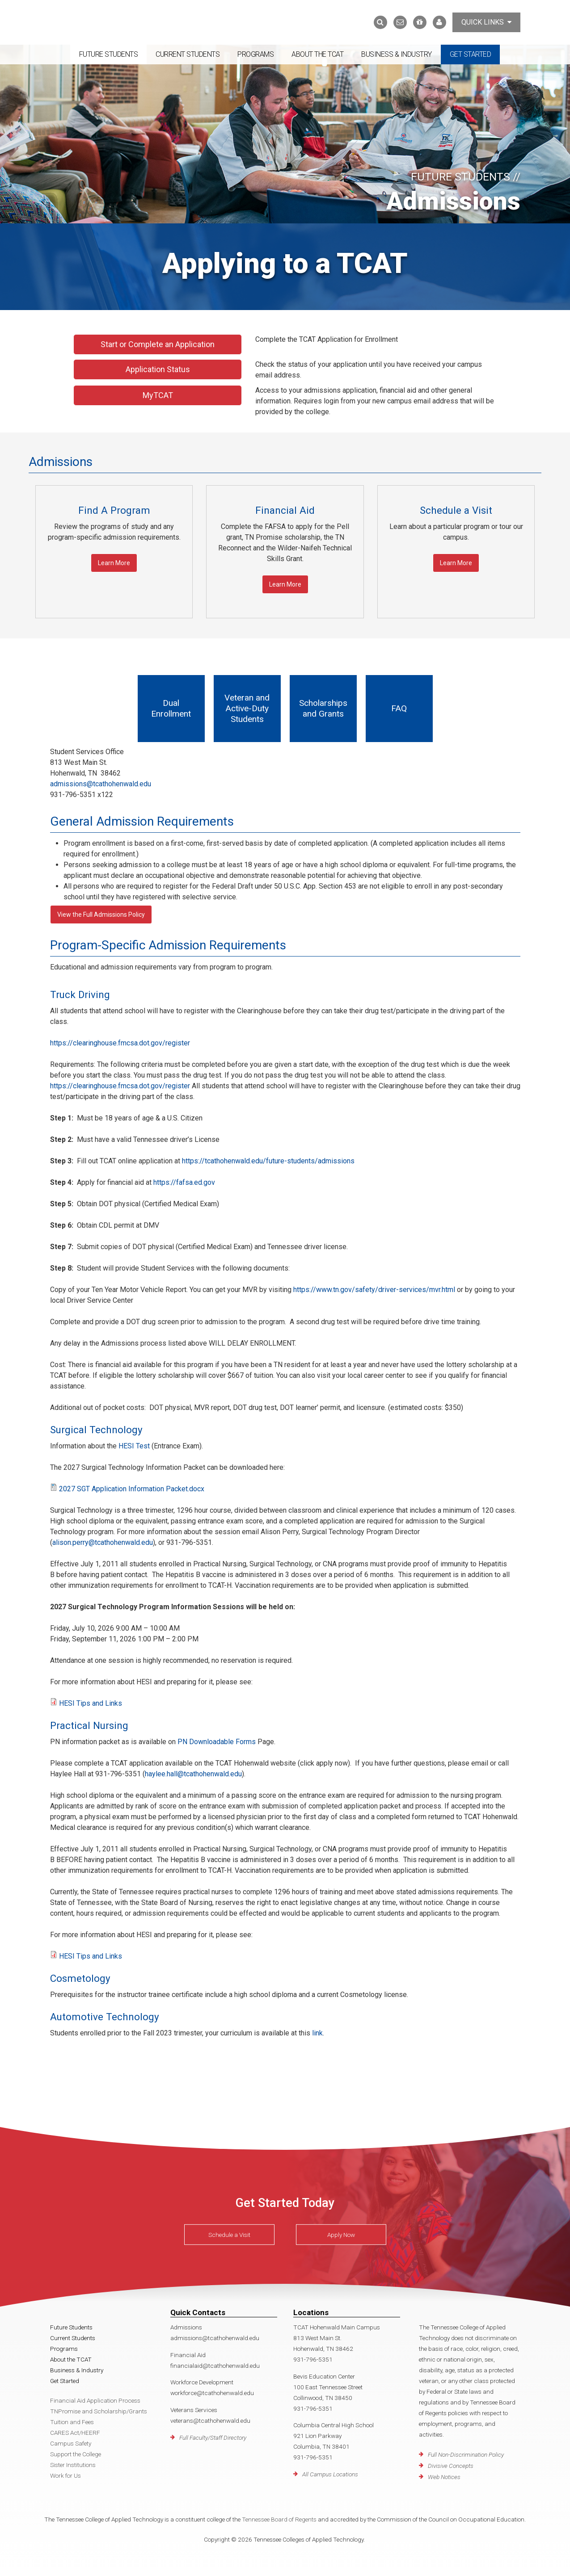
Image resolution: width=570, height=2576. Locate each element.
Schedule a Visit (229, 2234)
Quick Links (486, 22)
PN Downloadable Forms (216, 1741)
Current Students (188, 54)
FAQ (399, 708)
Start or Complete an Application (158, 344)
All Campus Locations (330, 2474)
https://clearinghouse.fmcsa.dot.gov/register (120, 1043)
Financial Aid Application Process (95, 2400)
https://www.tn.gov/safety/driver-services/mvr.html (374, 1289)
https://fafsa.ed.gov (184, 1182)
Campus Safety (70, 2443)
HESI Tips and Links (90, 1703)
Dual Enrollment (171, 708)
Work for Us (65, 2475)
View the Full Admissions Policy (101, 914)
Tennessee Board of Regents (279, 2519)
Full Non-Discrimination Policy (466, 2454)
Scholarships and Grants (323, 708)
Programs (255, 54)
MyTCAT (158, 395)
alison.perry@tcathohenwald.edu (102, 1542)
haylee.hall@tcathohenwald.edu (193, 1774)
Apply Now (341, 2234)
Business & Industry (396, 54)
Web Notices (444, 2476)
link (317, 2033)
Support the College (75, 2454)
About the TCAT (317, 54)
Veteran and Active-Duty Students (247, 708)
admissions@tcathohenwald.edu (100, 784)
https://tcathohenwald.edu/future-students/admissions (268, 1161)
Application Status (158, 369)
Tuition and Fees (72, 2421)
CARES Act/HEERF (75, 2432)
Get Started (470, 54)
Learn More (114, 562)
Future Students (108, 54)
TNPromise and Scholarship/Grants (98, 2411)
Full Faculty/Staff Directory (212, 2437)
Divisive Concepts (450, 2465)
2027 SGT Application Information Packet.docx (131, 1489)
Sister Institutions (73, 2464)
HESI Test (134, 1446)
